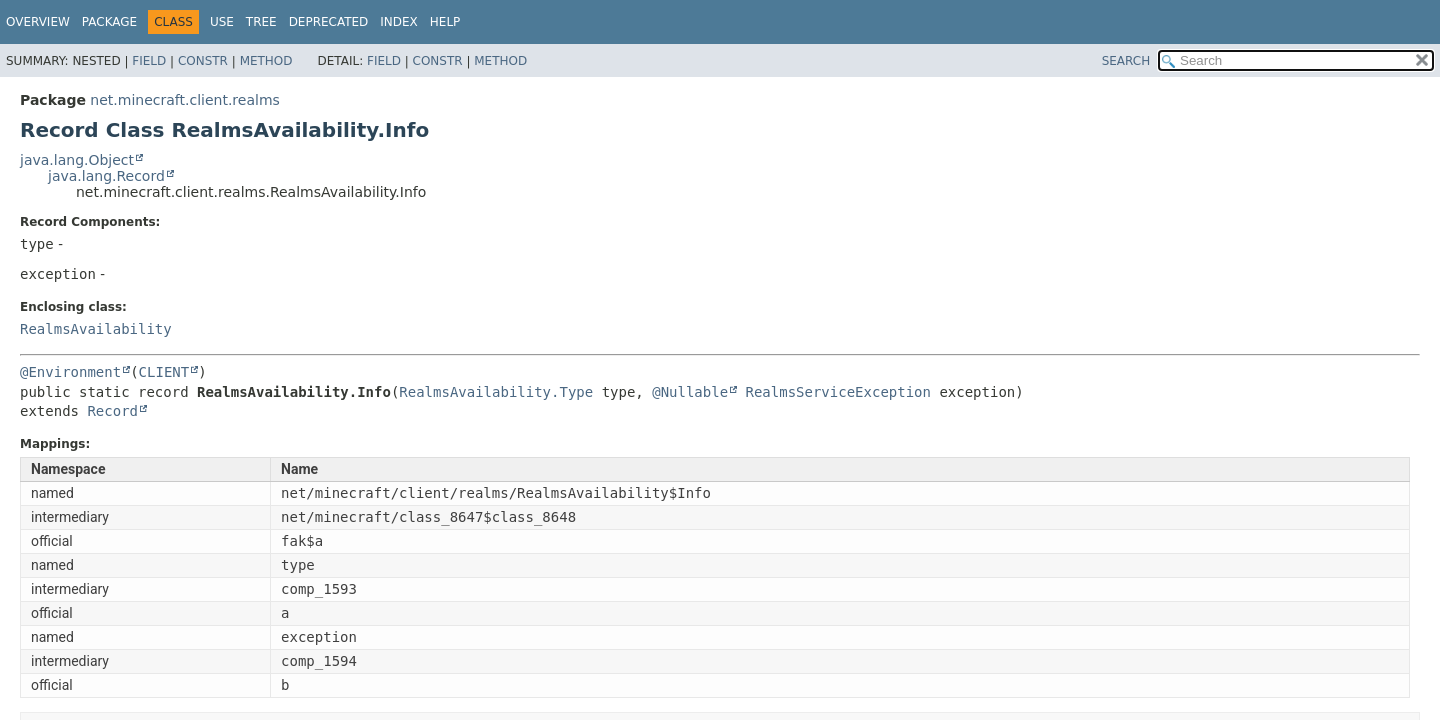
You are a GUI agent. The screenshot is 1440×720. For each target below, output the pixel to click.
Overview (38, 22)
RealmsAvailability (96, 329)
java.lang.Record (106, 176)
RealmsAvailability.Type (496, 392)
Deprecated (329, 22)
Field (149, 61)
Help (445, 22)
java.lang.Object (77, 160)
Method (266, 61)
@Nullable (690, 392)
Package (109, 22)
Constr (203, 61)
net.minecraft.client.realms (184, 100)
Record (112, 411)
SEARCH (1126, 61)
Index (399, 22)
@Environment (70, 372)
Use (222, 22)
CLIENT (164, 372)
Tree (261, 22)
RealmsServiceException (838, 392)
